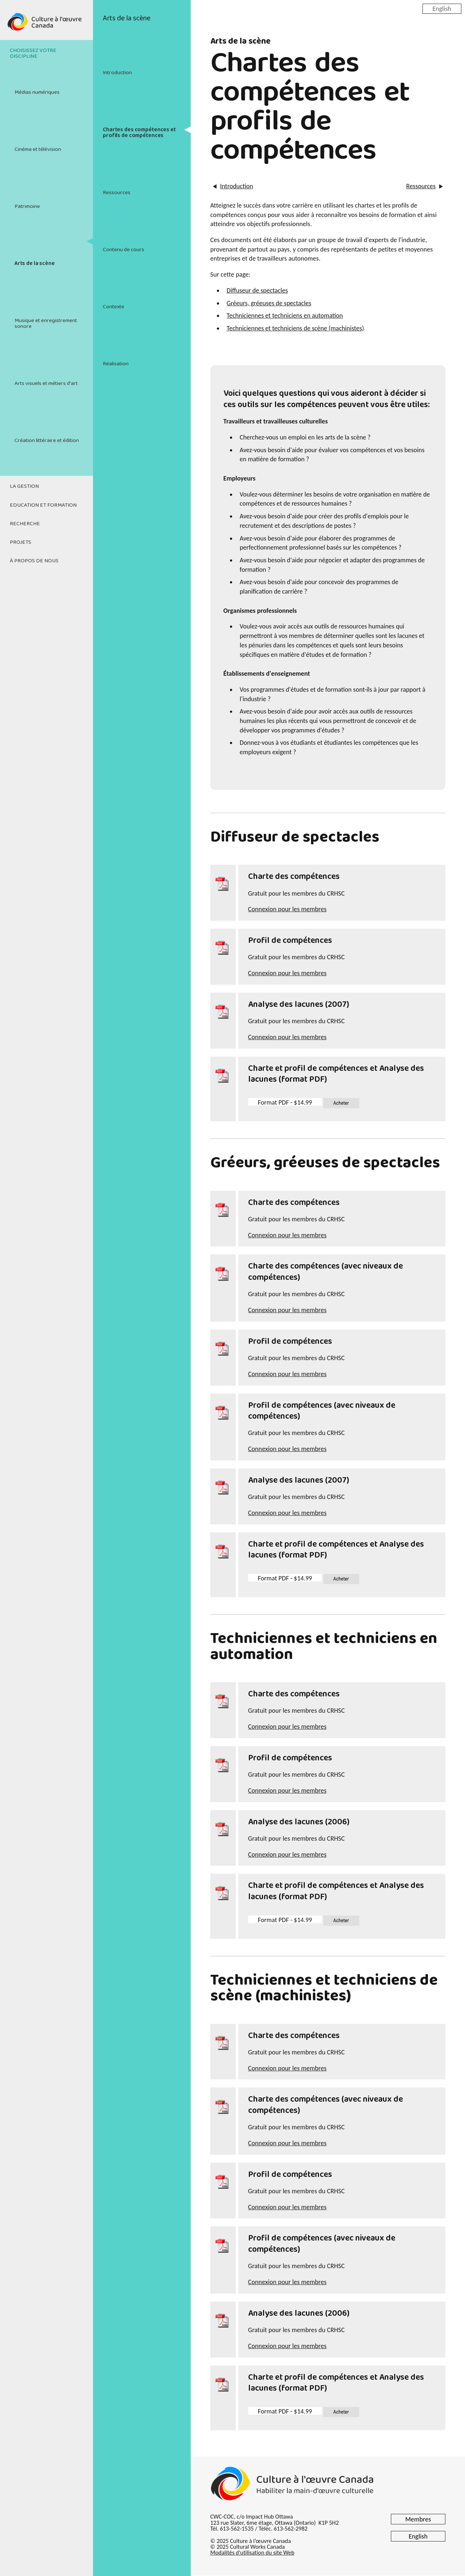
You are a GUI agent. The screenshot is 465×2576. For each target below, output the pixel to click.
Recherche (25, 523)
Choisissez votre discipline (33, 53)
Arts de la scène (35, 263)
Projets (20, 542)
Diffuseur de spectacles (257, 290)
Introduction (117, 72)
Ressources (116, 192)
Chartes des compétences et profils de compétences (139, 132)
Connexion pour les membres (287, 909)
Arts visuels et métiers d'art (46, 383)
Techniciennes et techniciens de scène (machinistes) (295, 328)
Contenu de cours (123, 249)
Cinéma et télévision (38, 149)
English (442, 8)
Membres (418, 2519)
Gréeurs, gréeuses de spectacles (269, 303)
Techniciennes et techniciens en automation (285, 316)
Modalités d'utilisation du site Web (252, 2552)
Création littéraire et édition (47, 440)
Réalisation (116, 363)
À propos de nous (34, 560)
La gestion (24, 486)
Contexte (113, 306)
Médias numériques (37, 92)
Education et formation (43, 505)
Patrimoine (27, 206)
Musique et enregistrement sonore (46, 323)
